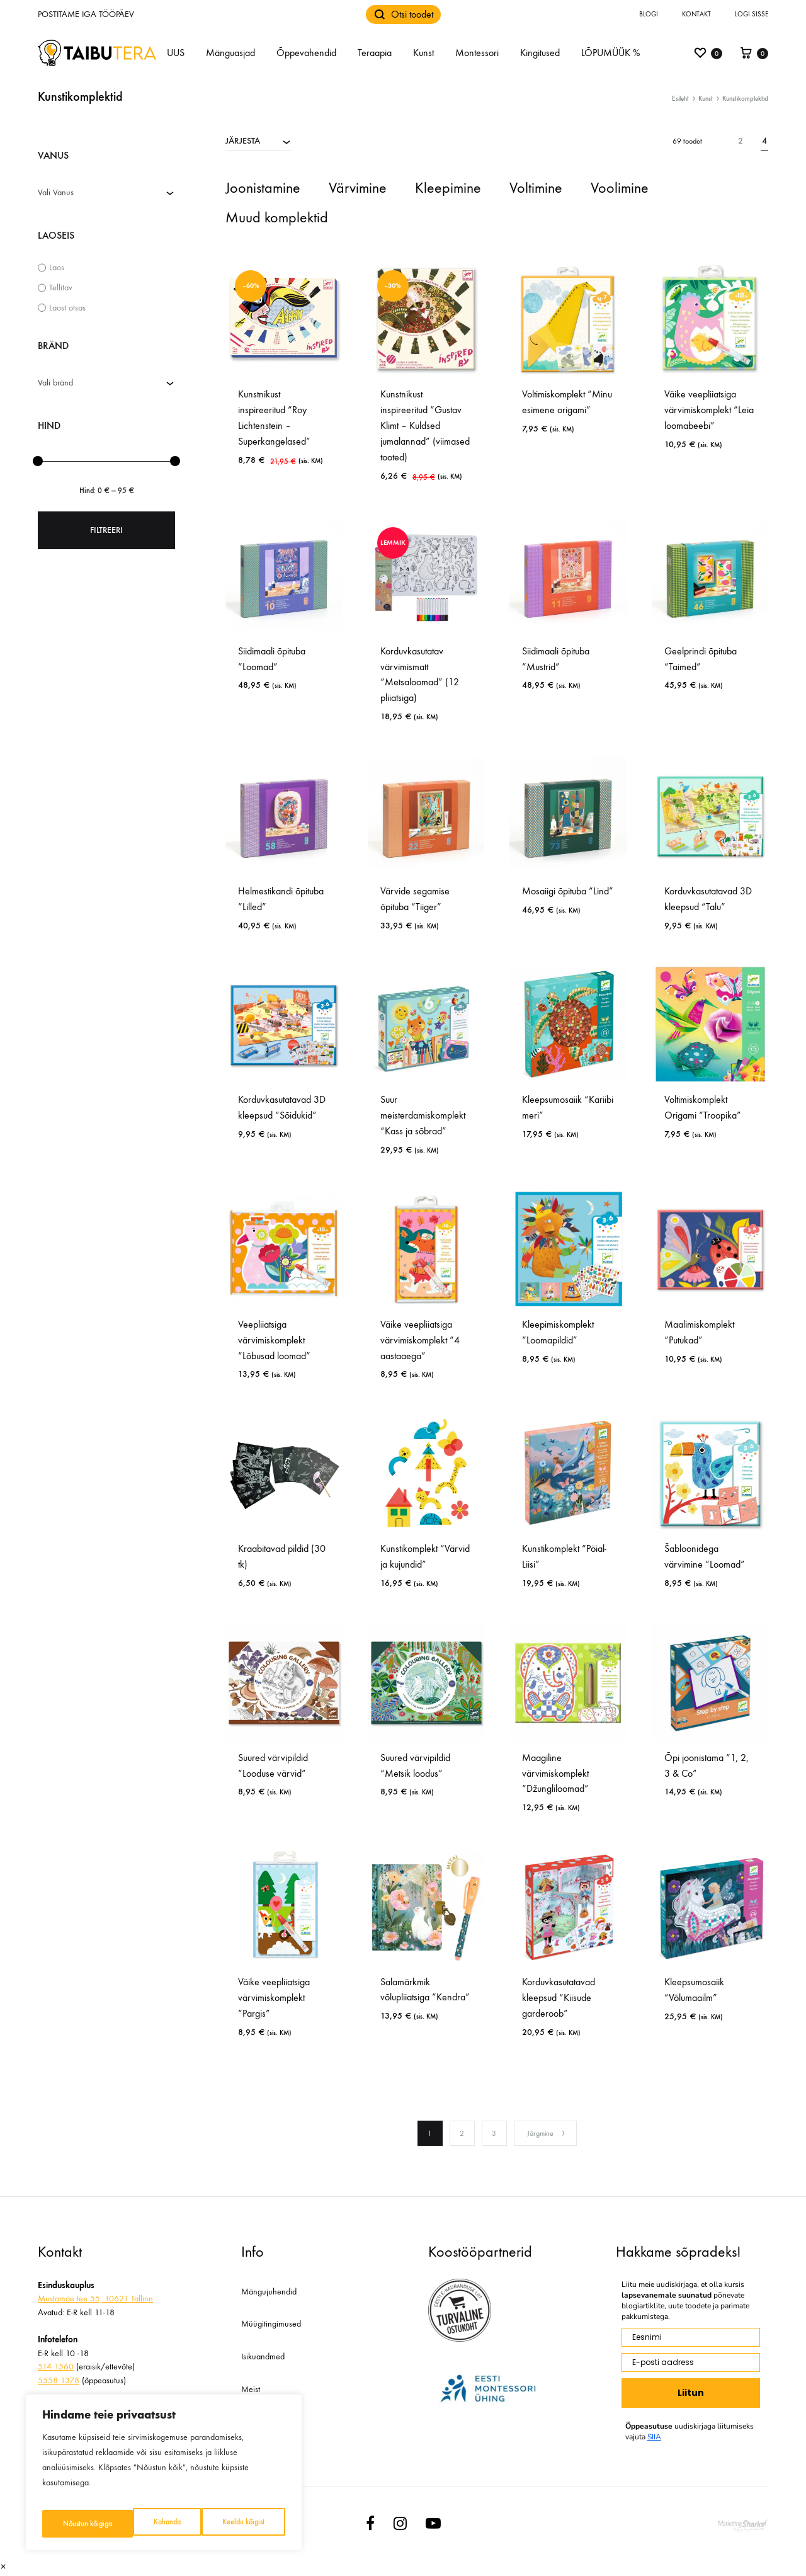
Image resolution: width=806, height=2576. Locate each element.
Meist (250, 2389)
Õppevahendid (306, 53)
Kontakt (696, 14)
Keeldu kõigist (151, 2523)
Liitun (691, 2392)
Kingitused (540, 53)
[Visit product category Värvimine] (358, 189)
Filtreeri (106, 530)
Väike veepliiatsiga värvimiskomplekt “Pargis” (274, 1997)
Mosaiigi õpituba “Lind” (567, 891)
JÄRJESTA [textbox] (242, 140)
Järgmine (546, 2133)
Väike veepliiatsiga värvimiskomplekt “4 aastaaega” (420, 1340)
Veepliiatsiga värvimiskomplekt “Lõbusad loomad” (274, 1340)
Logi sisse (751, 14)
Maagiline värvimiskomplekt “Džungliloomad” (555, 1773)
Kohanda (74, 2523)
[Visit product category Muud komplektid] (276, 218)
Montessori (477, 53)
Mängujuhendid (269, 2291)
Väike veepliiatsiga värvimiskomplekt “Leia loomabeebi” (709, 409)
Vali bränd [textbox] (55, 382)
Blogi (648, 14)
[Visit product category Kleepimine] (448, 189)
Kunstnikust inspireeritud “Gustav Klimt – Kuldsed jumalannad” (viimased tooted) (425, 425)
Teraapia (375, 53)
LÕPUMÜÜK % (610, 53)
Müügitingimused (271, 2323)
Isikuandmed (263, 2356)
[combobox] (258, 140)
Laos (56, 267)
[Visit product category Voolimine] (620, 189)
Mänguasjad (230, 53)
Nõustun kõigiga (241, 2523)
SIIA (654, 2437)
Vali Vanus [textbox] (56, 192)
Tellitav (60, 287)
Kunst (423, 53)
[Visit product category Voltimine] (535, 189)
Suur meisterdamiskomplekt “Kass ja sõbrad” (422, 1115)
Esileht (680, 98)
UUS (175, 53)
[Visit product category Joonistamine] (262, 189)
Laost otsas (67, 307)
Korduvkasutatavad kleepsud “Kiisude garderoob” (558, 1997)
